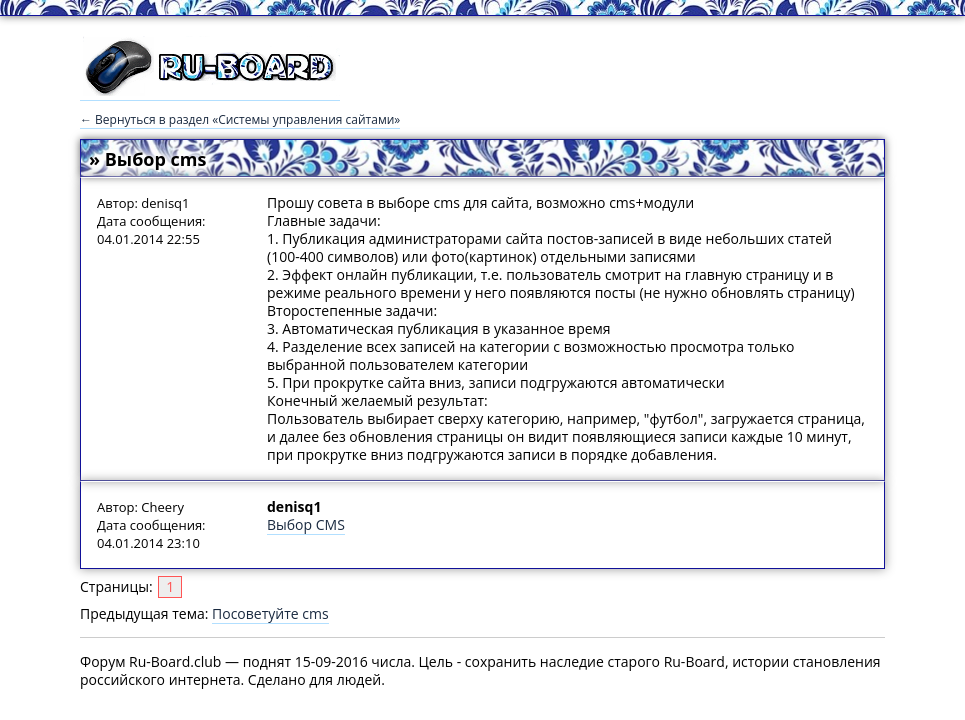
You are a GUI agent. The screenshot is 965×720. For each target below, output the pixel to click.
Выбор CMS (306, 524)
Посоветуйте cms (270, 613)
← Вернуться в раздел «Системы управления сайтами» (240, 119)
